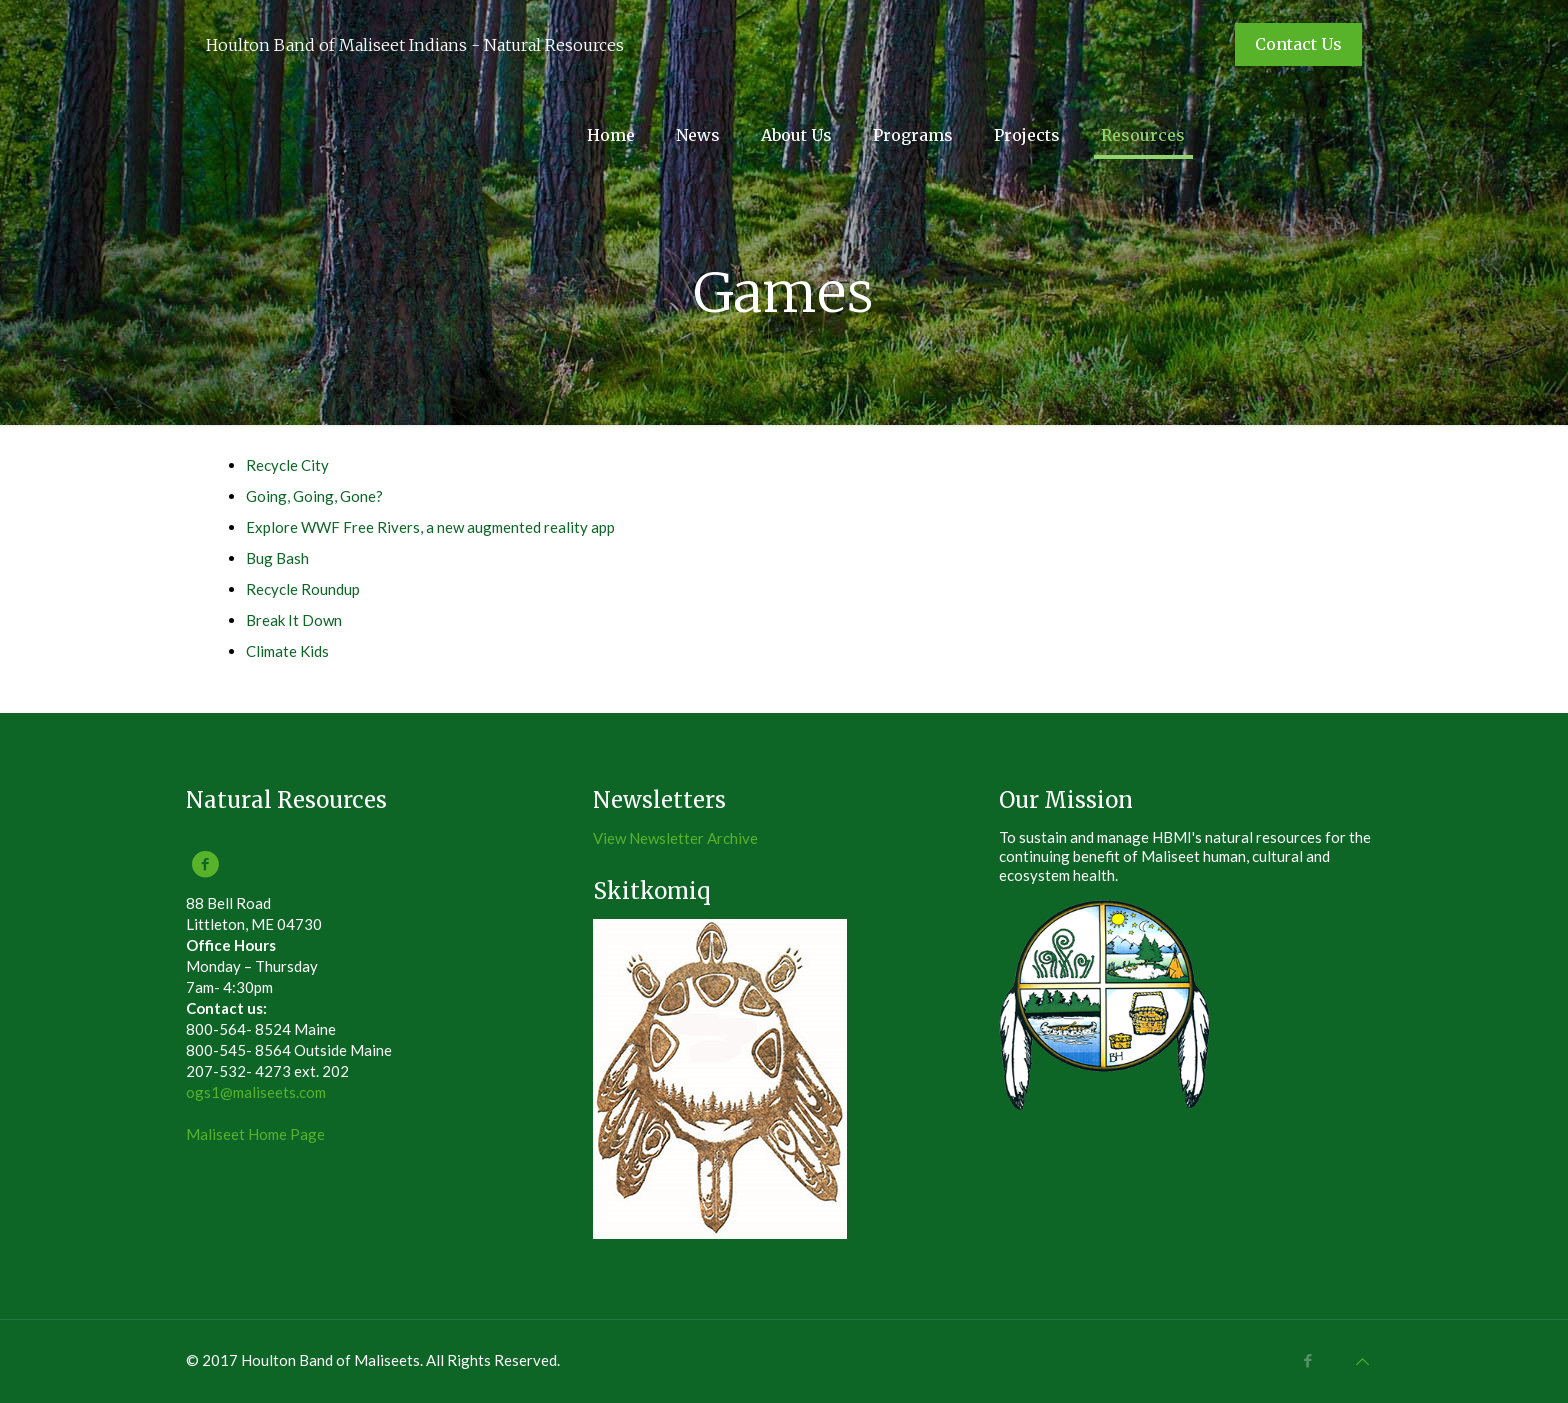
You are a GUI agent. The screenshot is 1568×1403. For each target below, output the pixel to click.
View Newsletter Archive (675, 838)
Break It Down (294, 620)
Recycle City (287, 465)
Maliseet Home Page (255, 1134)
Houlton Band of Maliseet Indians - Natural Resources (415, 45)
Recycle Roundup (303, 589)
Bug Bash (277, 558)
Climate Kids (287, 651)
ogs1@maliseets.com (256, 1092)
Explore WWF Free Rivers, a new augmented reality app (430, 527)
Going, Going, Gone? (314, 496)
